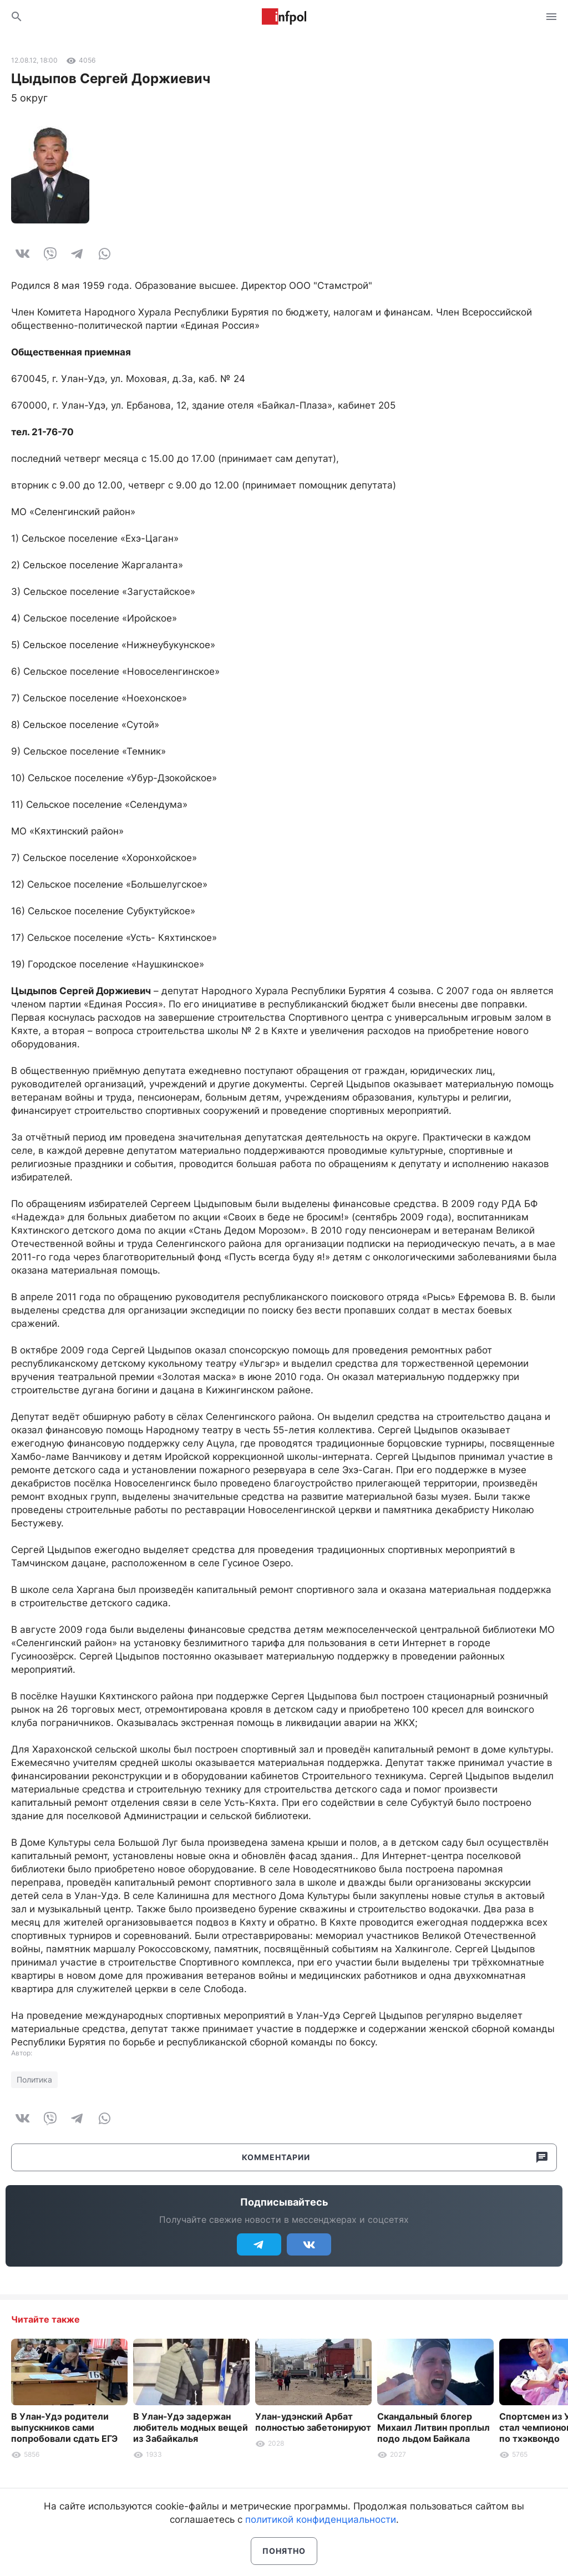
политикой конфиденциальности (320, 2519)
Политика (34, 2079)
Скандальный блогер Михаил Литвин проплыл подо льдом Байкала (433, 2427)
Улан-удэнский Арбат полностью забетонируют (313, 2422)
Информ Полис (284, 16)
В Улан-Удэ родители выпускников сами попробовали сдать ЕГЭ (64, 2427)
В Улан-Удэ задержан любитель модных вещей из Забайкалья (190, 2427)
